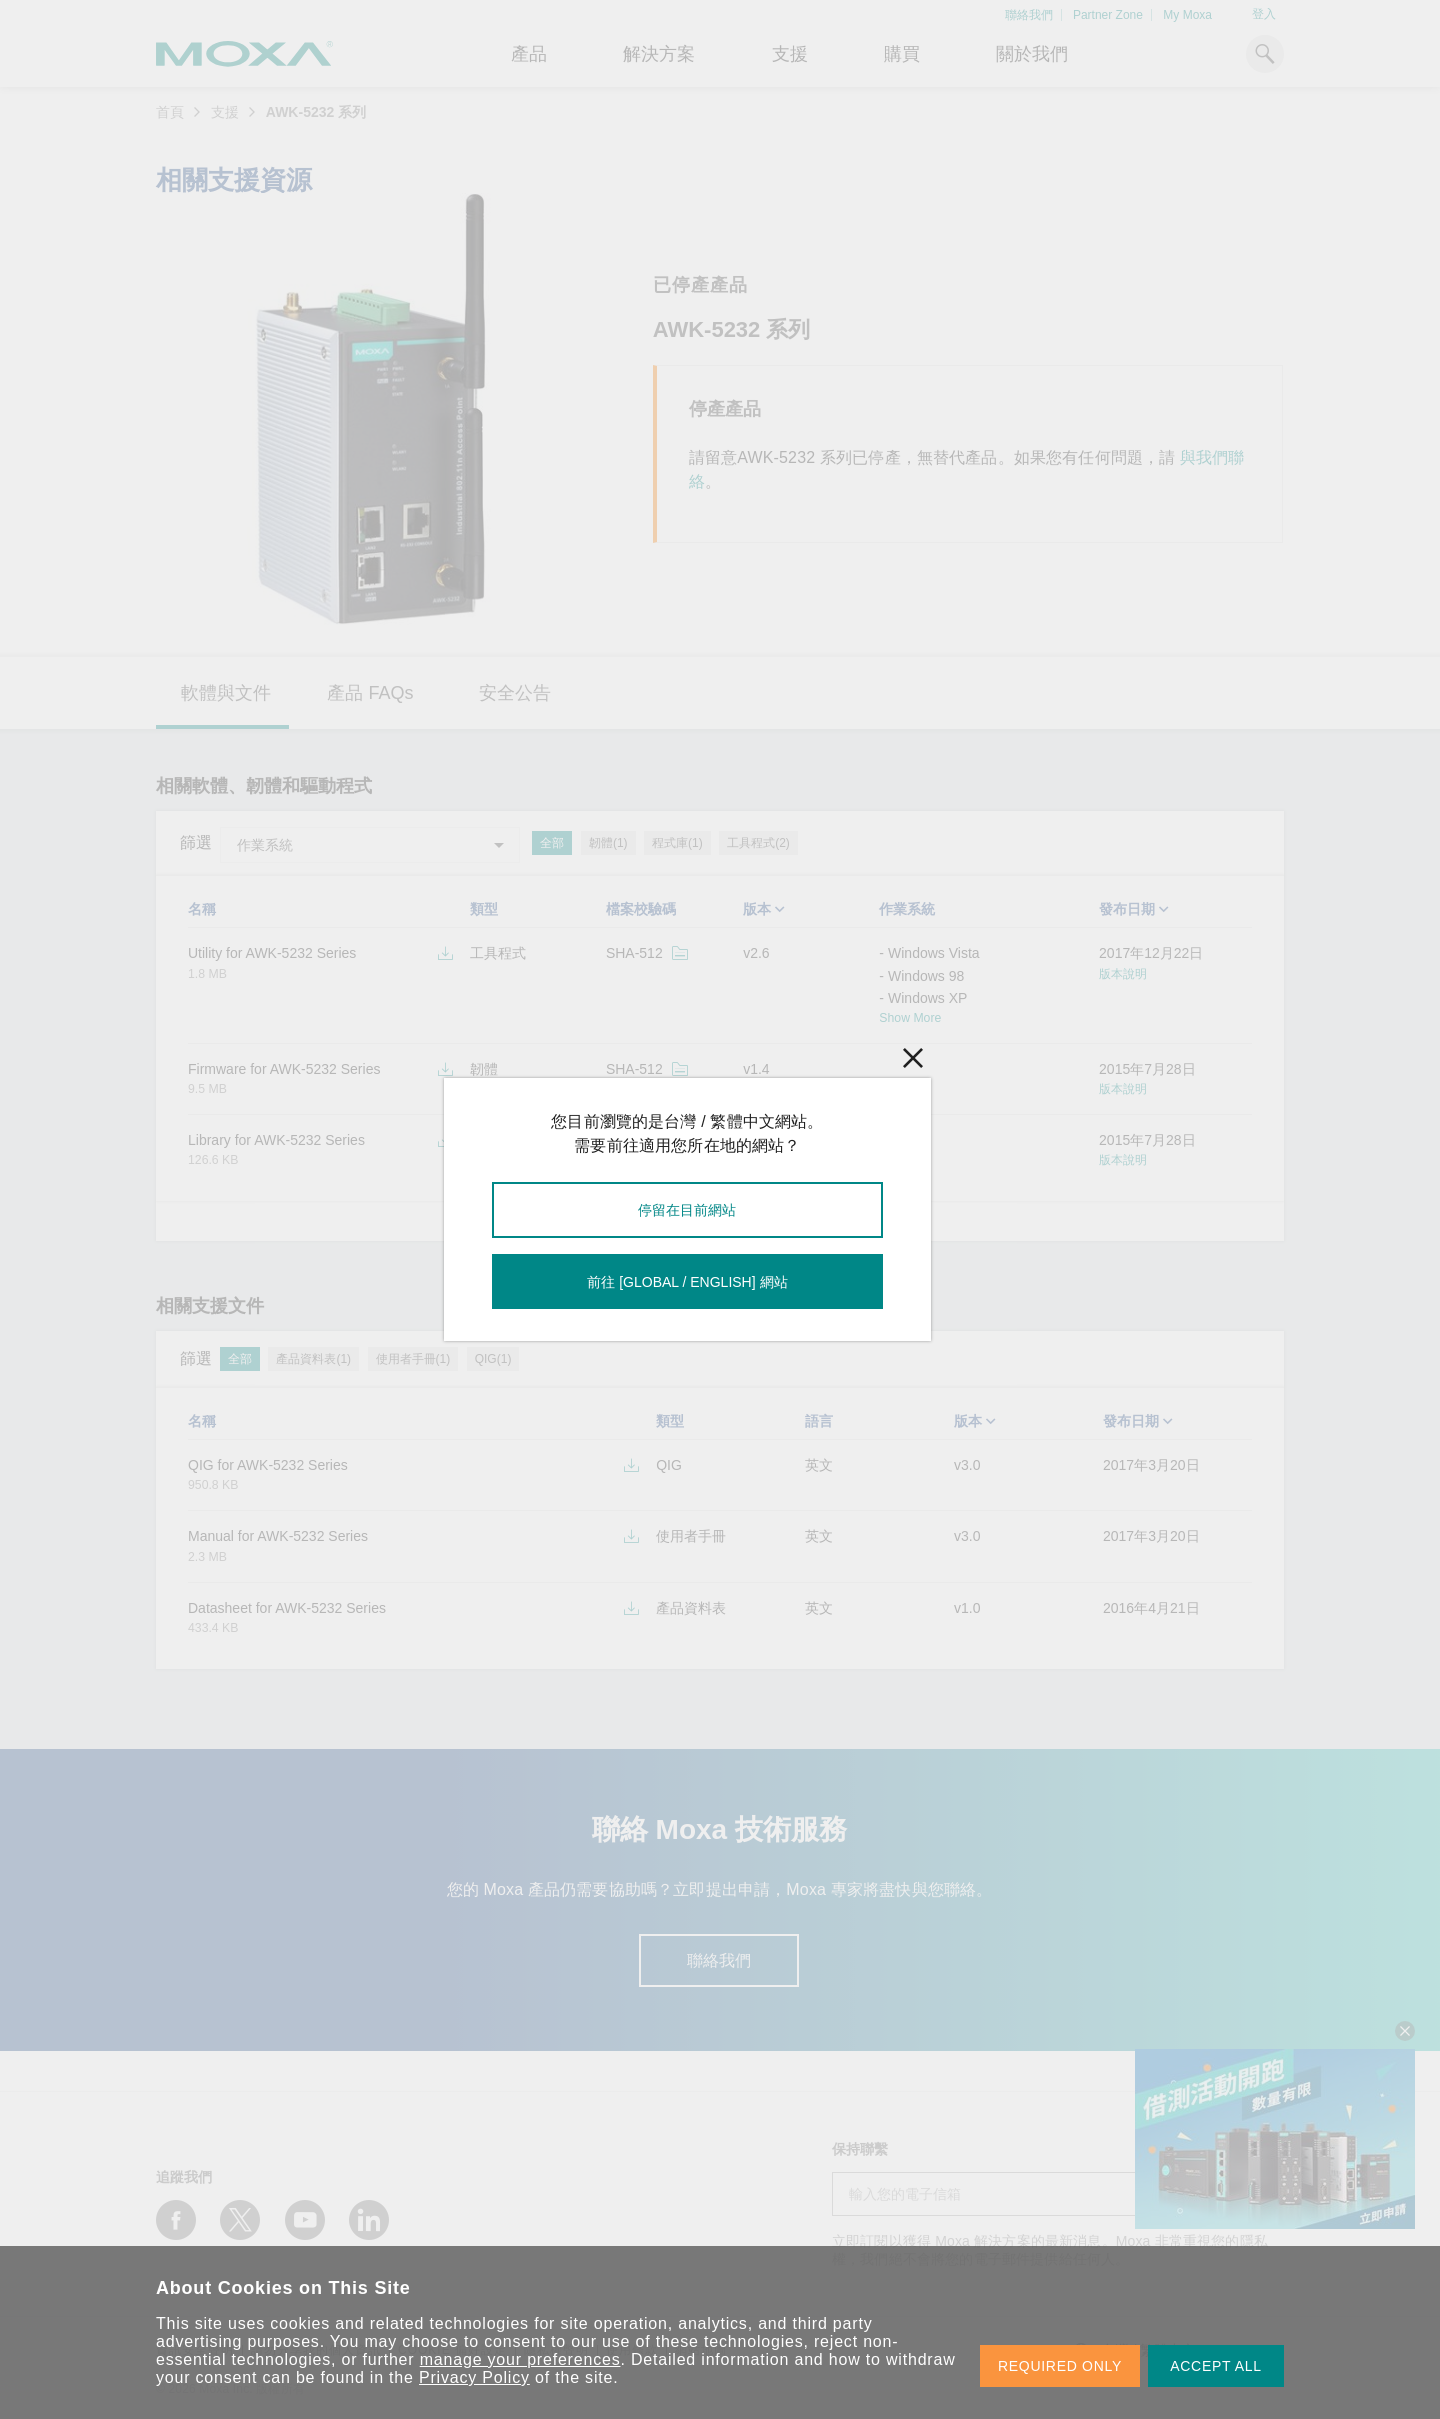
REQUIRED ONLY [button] (1060, 2366)
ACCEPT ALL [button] (1216, 2366)
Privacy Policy (474, 2377)
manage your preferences (520, 2359)
